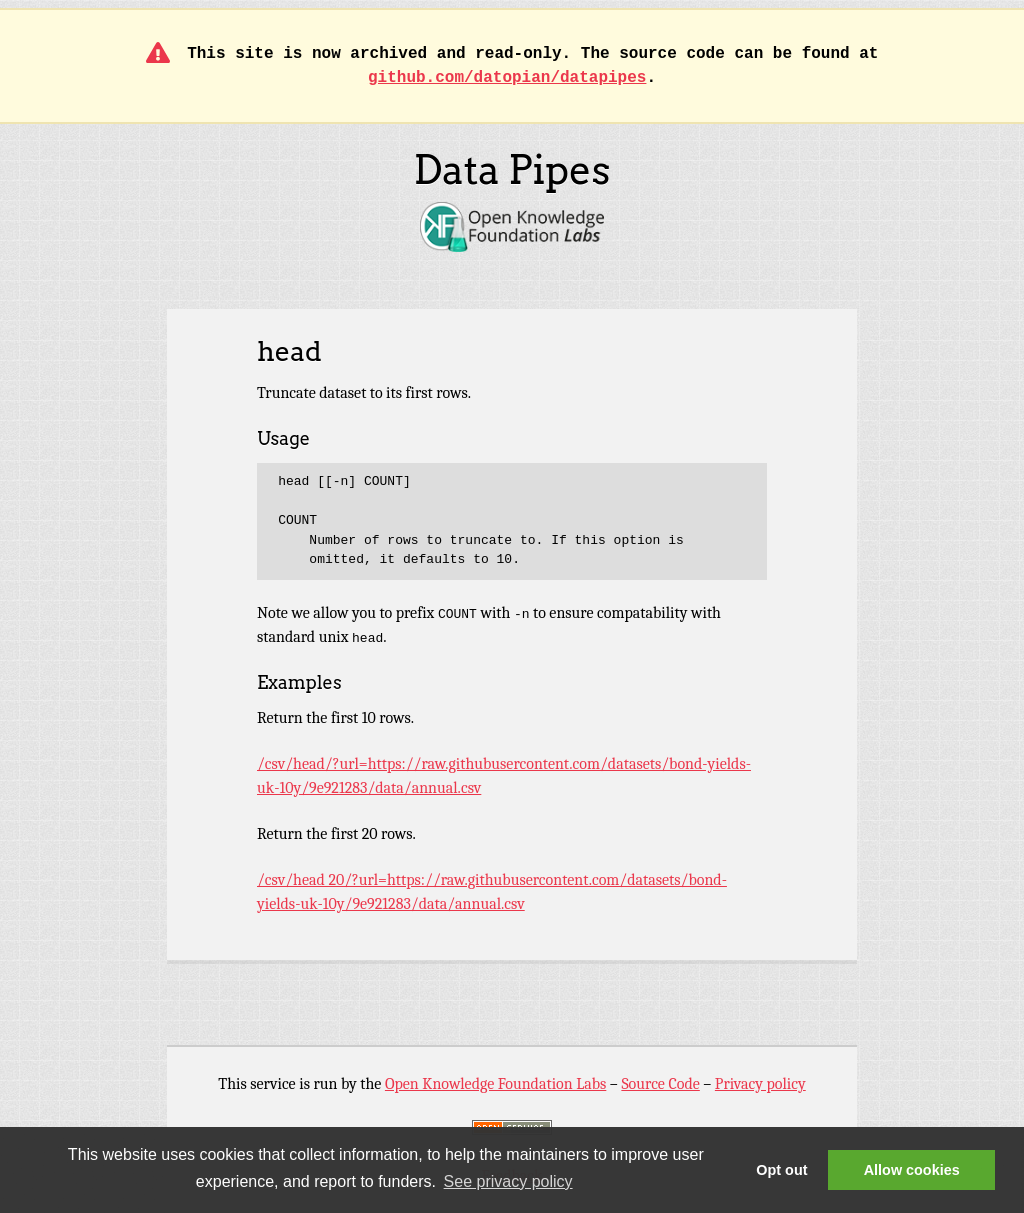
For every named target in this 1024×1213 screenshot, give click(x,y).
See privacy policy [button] (508, 1181)
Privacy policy (760, 1084)
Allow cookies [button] (912, 1170)
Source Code (660, 1084)
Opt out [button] (781, 1170)
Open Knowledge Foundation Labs (495, 1084)
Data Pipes (511, 170)
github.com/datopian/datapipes (507, 78)
